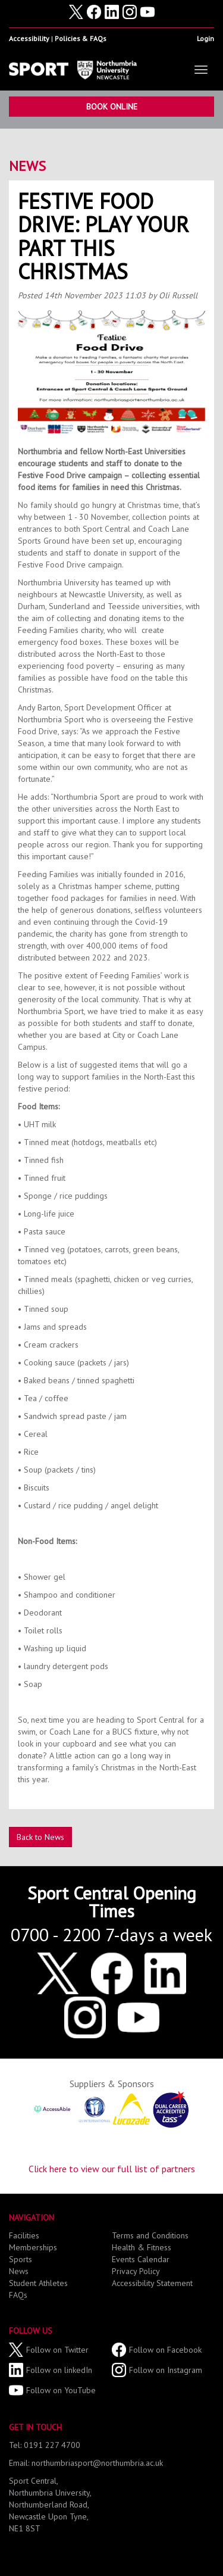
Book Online (111, 106)
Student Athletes (38, 2283)
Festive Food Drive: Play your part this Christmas (103, 236)
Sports (20, 2259)
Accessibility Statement (152, 2283)
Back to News (40, 1837)
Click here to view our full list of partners (112, 2169)
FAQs (18, 2295)
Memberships (33, 2247)
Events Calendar (140, 2259)
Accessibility (29, 38)
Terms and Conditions (150, 2235)
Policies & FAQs (80, 38)
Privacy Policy (136, 2271)
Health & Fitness (141, 2247)
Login (205, 38)
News (27, 166)
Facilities (24, 2235)
